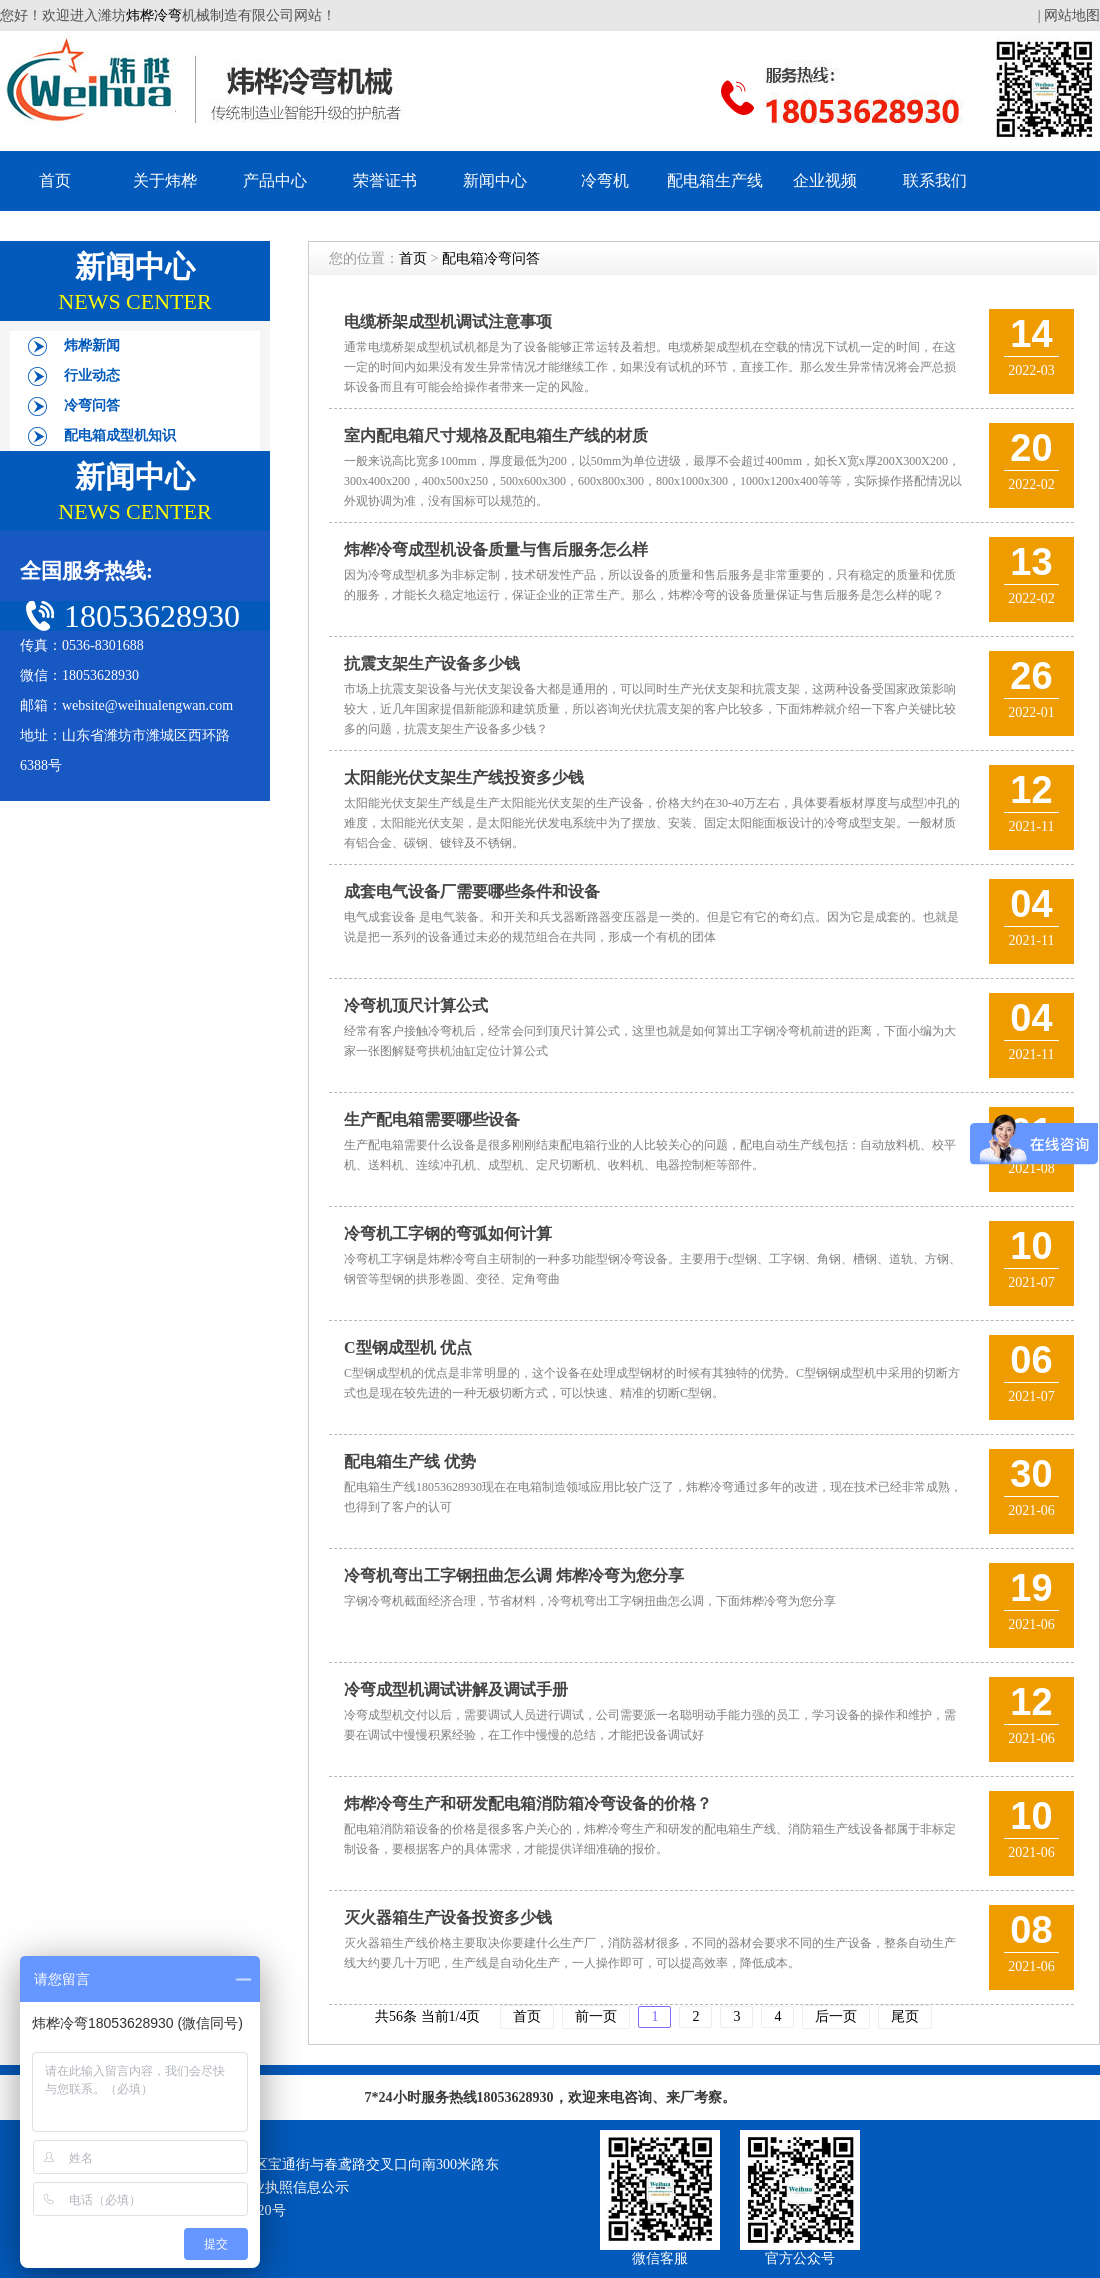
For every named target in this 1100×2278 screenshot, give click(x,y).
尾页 (905, 2016)
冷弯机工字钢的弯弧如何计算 (448, 1233)
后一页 (836, 2016)
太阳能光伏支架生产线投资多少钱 (464, 777)
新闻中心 (495, 180)
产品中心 (275, 180)
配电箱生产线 (715, 180)
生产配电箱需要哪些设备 (432, 1119)
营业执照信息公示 (293, 2187)
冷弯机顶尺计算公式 (416, 1005)
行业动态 (92, 375)
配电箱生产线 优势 (410, 1461)
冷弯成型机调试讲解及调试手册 (456, 1689)
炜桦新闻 (92, 345)
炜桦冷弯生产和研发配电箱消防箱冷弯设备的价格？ (528, 1803)
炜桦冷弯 (154, 15)
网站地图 (1072, 15)
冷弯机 (605, 180)
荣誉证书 (385, 180)
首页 (55, 180)
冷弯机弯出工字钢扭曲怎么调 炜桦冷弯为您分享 (514, 1575)
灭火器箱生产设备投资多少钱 (448, 1917)
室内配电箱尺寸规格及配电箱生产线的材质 (496, 435)
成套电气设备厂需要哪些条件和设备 (472, 891)
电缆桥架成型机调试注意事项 (448, 321)
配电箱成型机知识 (120, 435)
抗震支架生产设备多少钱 (432, 663)
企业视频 (825, 180)
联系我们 (935, 180)
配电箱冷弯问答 (491, 258)
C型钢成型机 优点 (408, 1347)
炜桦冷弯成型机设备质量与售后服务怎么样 (496, 549)
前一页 (596, 2016)
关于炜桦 (165, 180)
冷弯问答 (92, 405)
